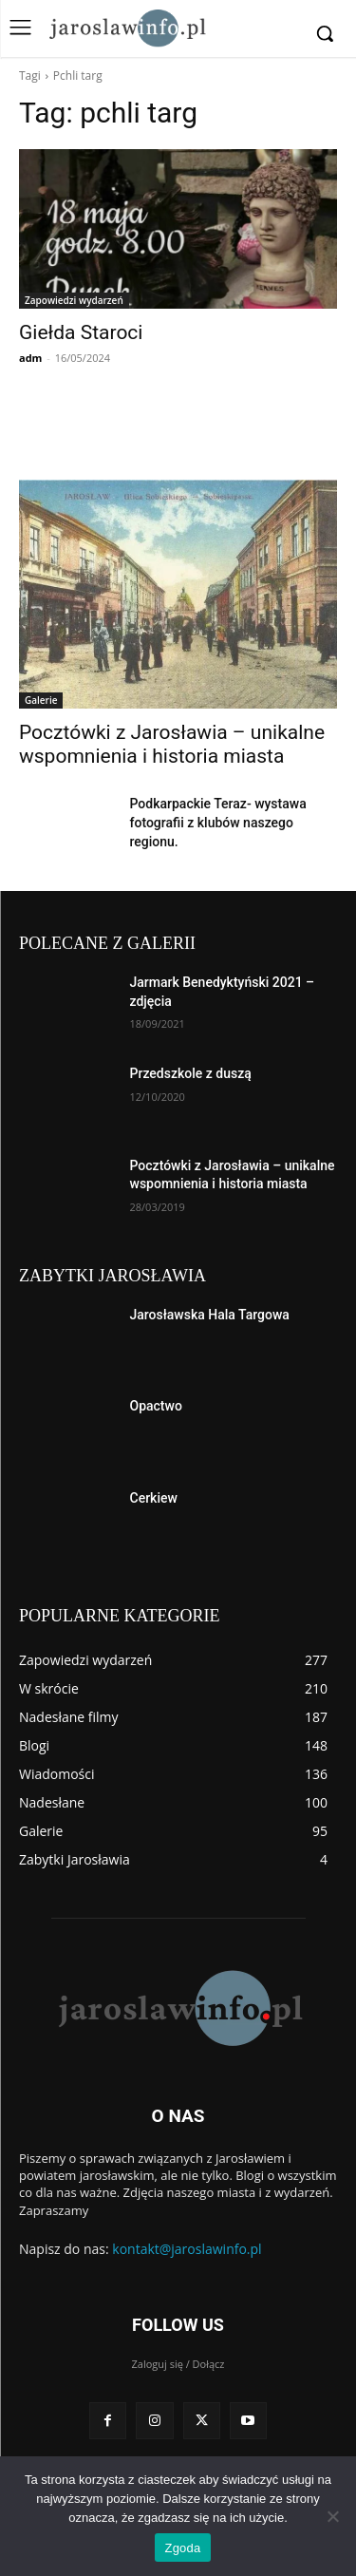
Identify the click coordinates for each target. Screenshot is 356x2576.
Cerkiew (154, 1498)
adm (30, 357)
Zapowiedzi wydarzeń (74, 300)
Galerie (41, 700)
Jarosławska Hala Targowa (210, 1314)
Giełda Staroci (80, 332)
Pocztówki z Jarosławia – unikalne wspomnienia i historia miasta (172, 744)
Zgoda (182, 2548)
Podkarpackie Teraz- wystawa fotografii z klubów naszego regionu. (218, 822)
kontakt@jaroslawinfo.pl (186, 2249)
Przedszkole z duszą (191, 1073)
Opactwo (156, 1405)
